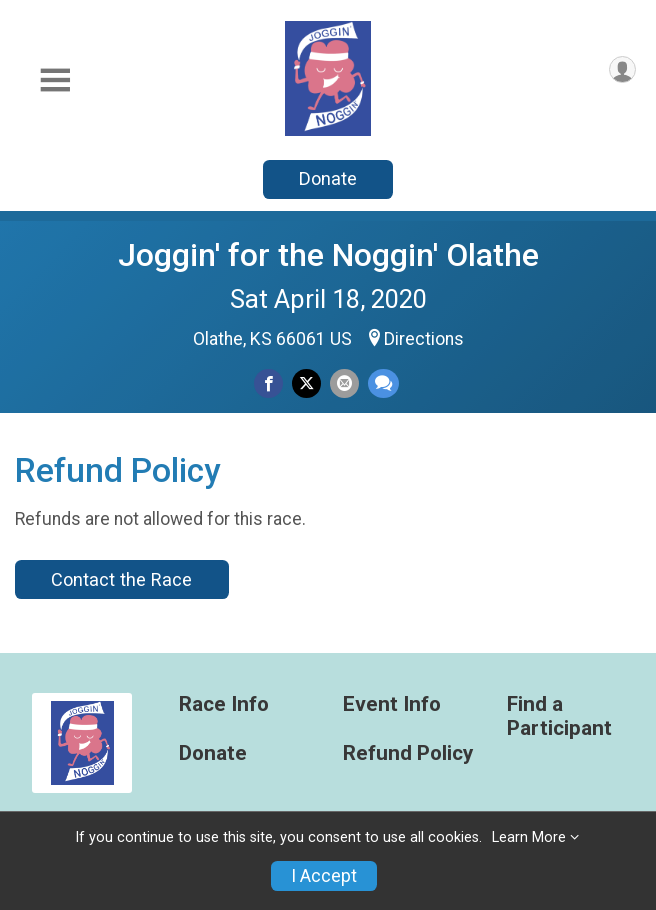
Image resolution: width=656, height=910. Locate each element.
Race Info (224, 704)
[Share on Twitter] (306, 383)
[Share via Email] (344, 383)
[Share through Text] (383, 383)
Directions (424, 339)
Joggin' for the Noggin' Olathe (328, 255)
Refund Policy (408, 753)
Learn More (529, 837)
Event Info (392, 704)
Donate (328, 178)
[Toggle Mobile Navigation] (55, 80)
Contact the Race (121, 579)
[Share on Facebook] (268, 383)
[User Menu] (622, 69)
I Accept (324, 876)
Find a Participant (559, 716)
